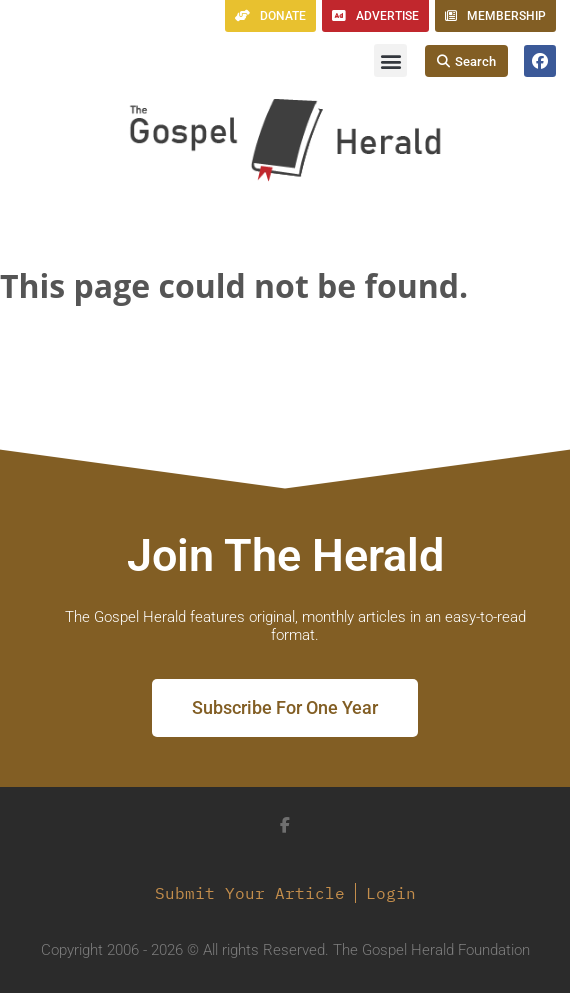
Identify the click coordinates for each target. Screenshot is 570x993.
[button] (390, 60)
